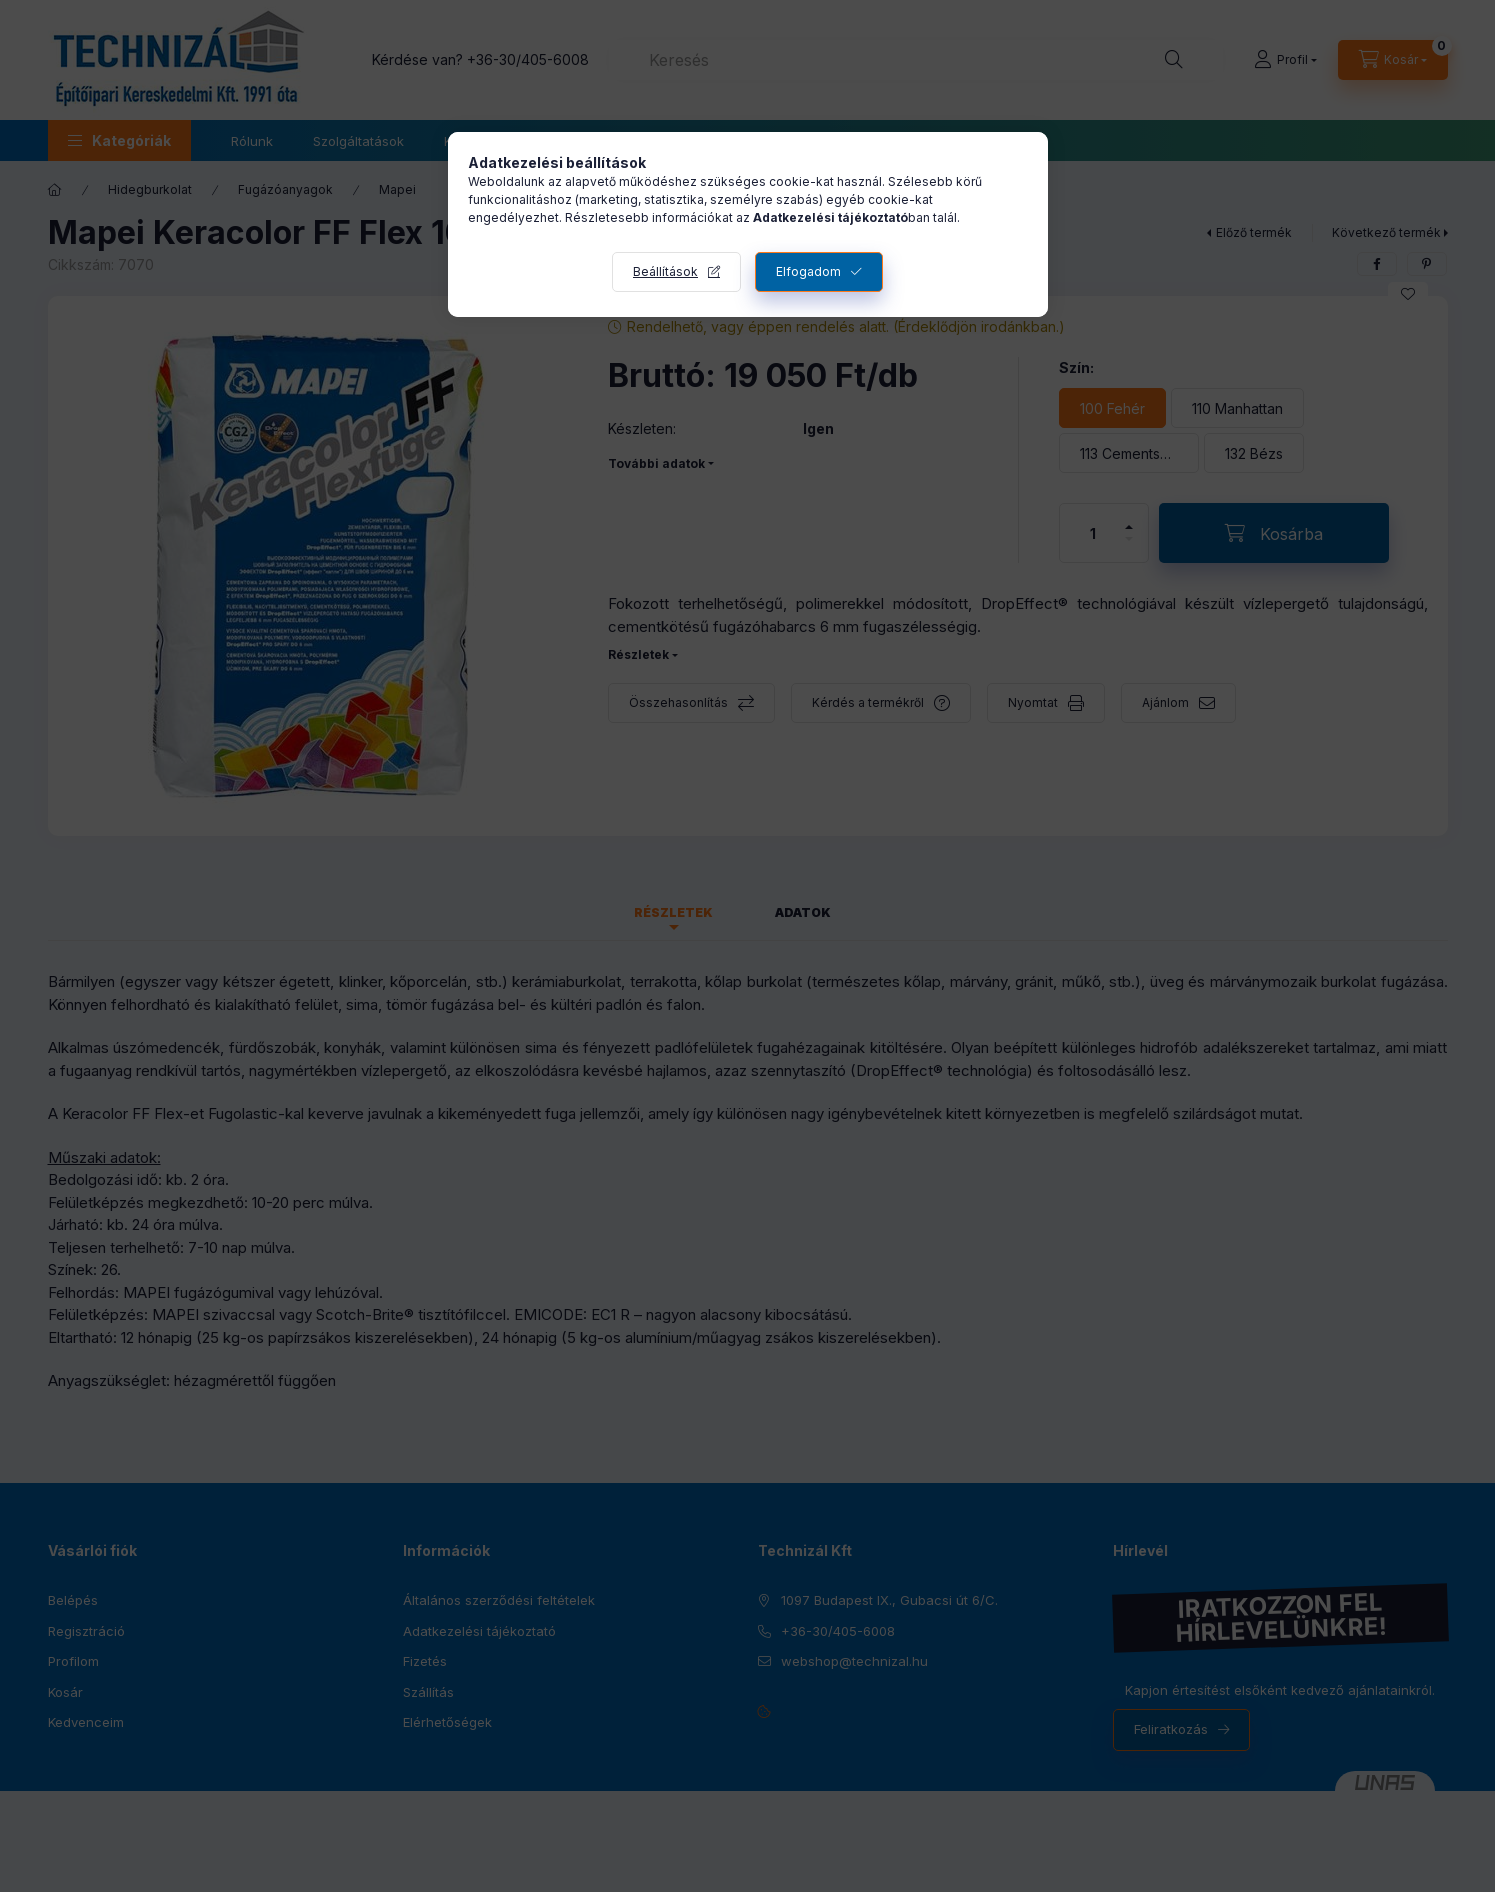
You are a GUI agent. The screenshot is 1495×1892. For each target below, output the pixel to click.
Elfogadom (808, 271)
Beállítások (665, 271)
